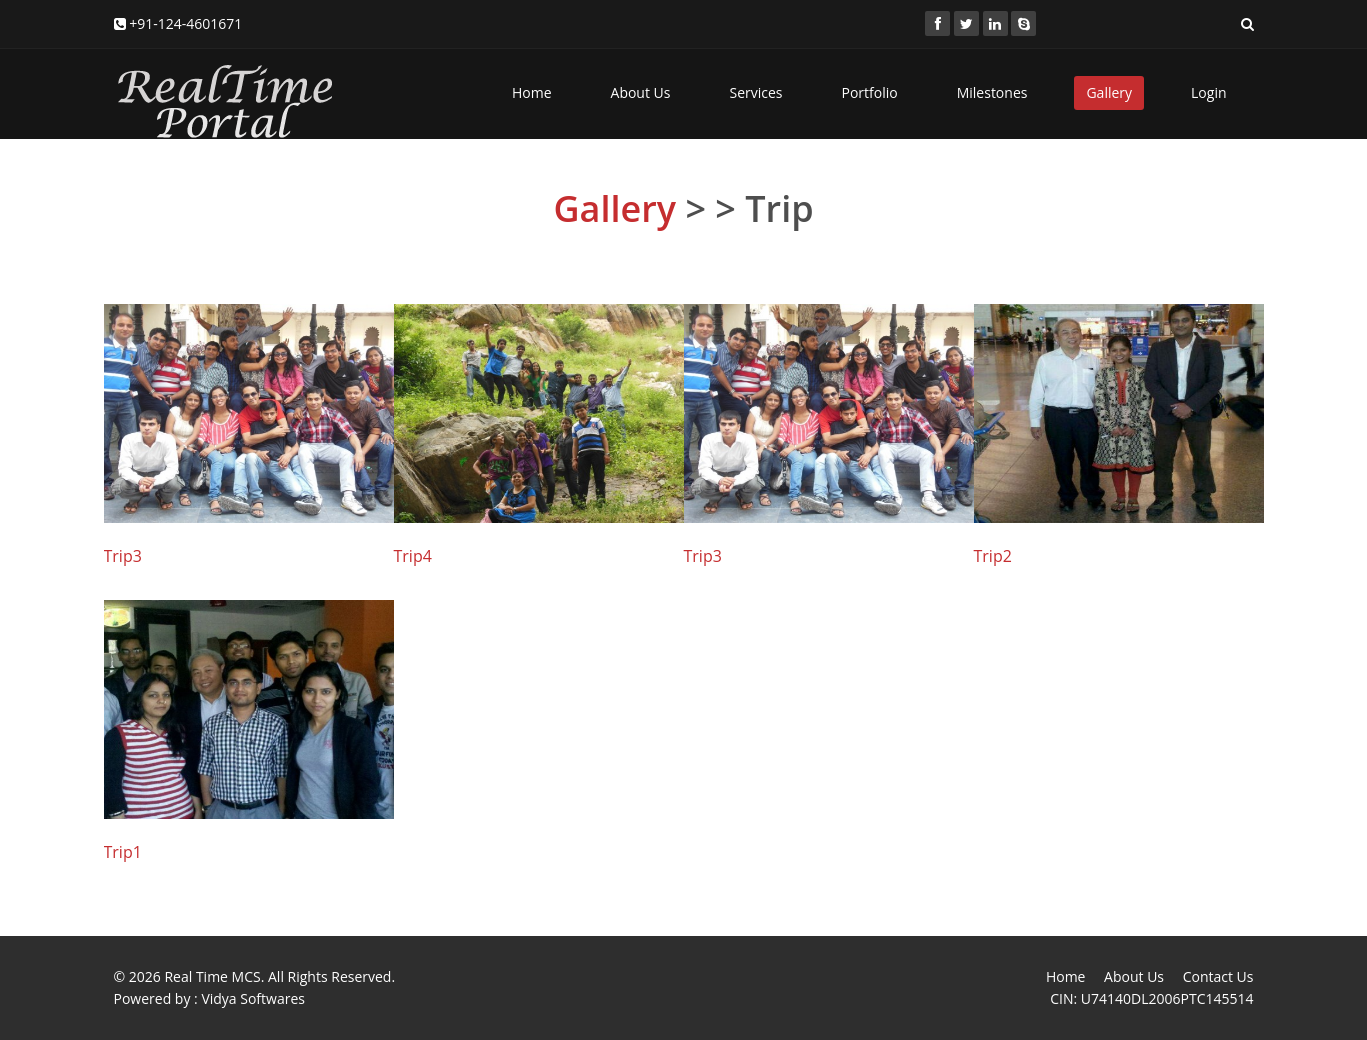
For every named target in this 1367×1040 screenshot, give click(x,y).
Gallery (1109, 92)
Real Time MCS (212, 976)
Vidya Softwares (253, 998)
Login (1208, 92)
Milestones (992, 92)
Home (532, 92)
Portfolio (870, 92)
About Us (641, 92)
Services (755, 92)
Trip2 (993, 556)
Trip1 (123, 852)
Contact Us (1218, 976)
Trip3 (123, 556)
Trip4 (413, 556)
